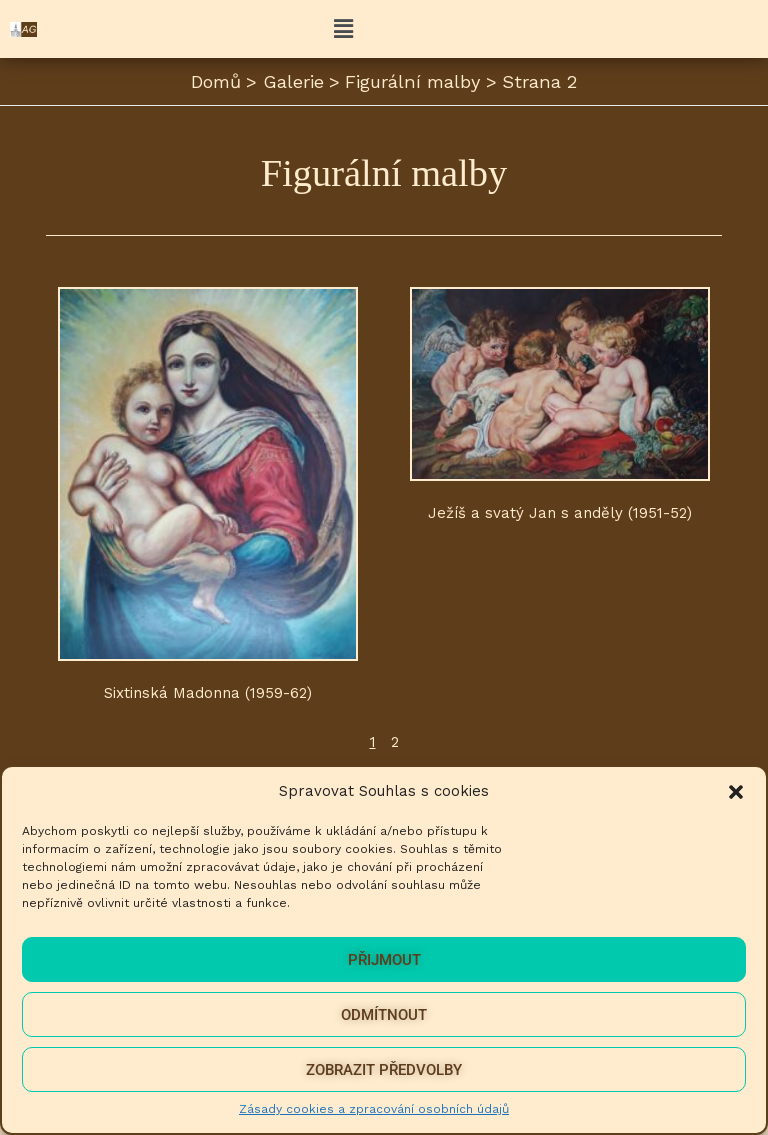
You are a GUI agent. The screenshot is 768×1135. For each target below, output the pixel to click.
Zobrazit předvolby (384, 1070)
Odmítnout (384, 1015)
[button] (736, 792)
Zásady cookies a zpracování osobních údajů (374, 1109)
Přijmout (384, 960)
